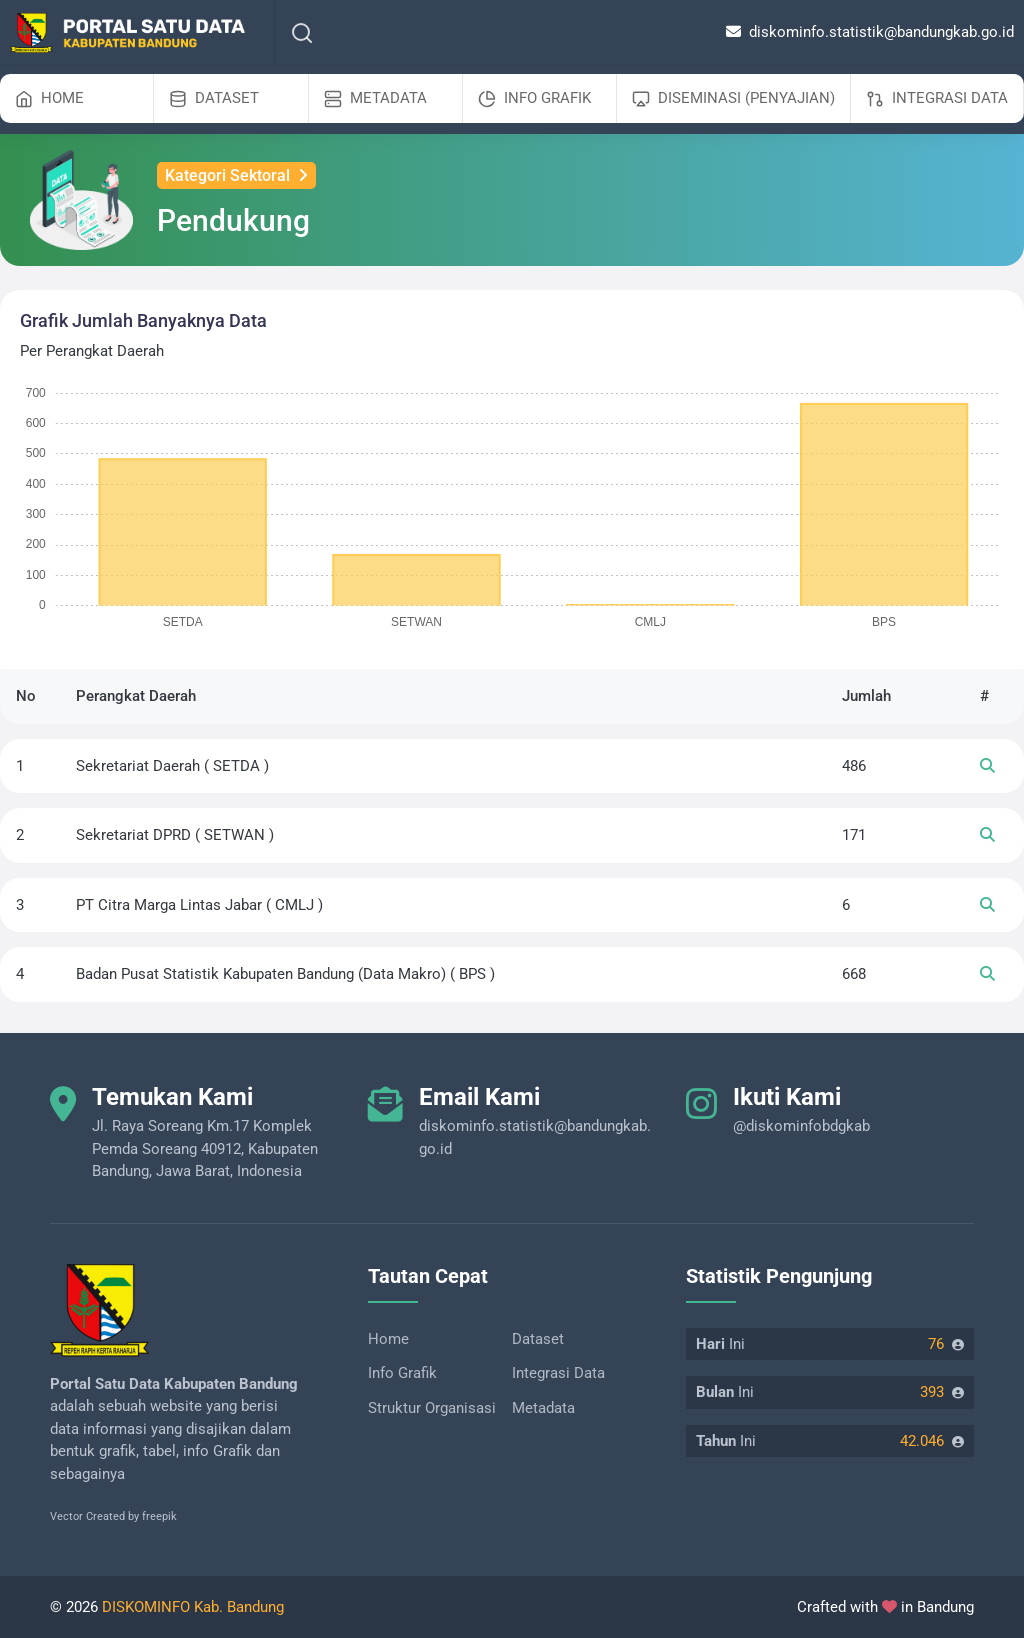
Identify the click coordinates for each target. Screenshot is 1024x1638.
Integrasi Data (558, 1373)
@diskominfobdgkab (801, 1126)
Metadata (543, 1408)
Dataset (538, 1339)
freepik (159, 1516)
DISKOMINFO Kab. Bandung (193, 1607)
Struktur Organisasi (432, 1408)
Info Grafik (402, 1373)
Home (388, 1339)
